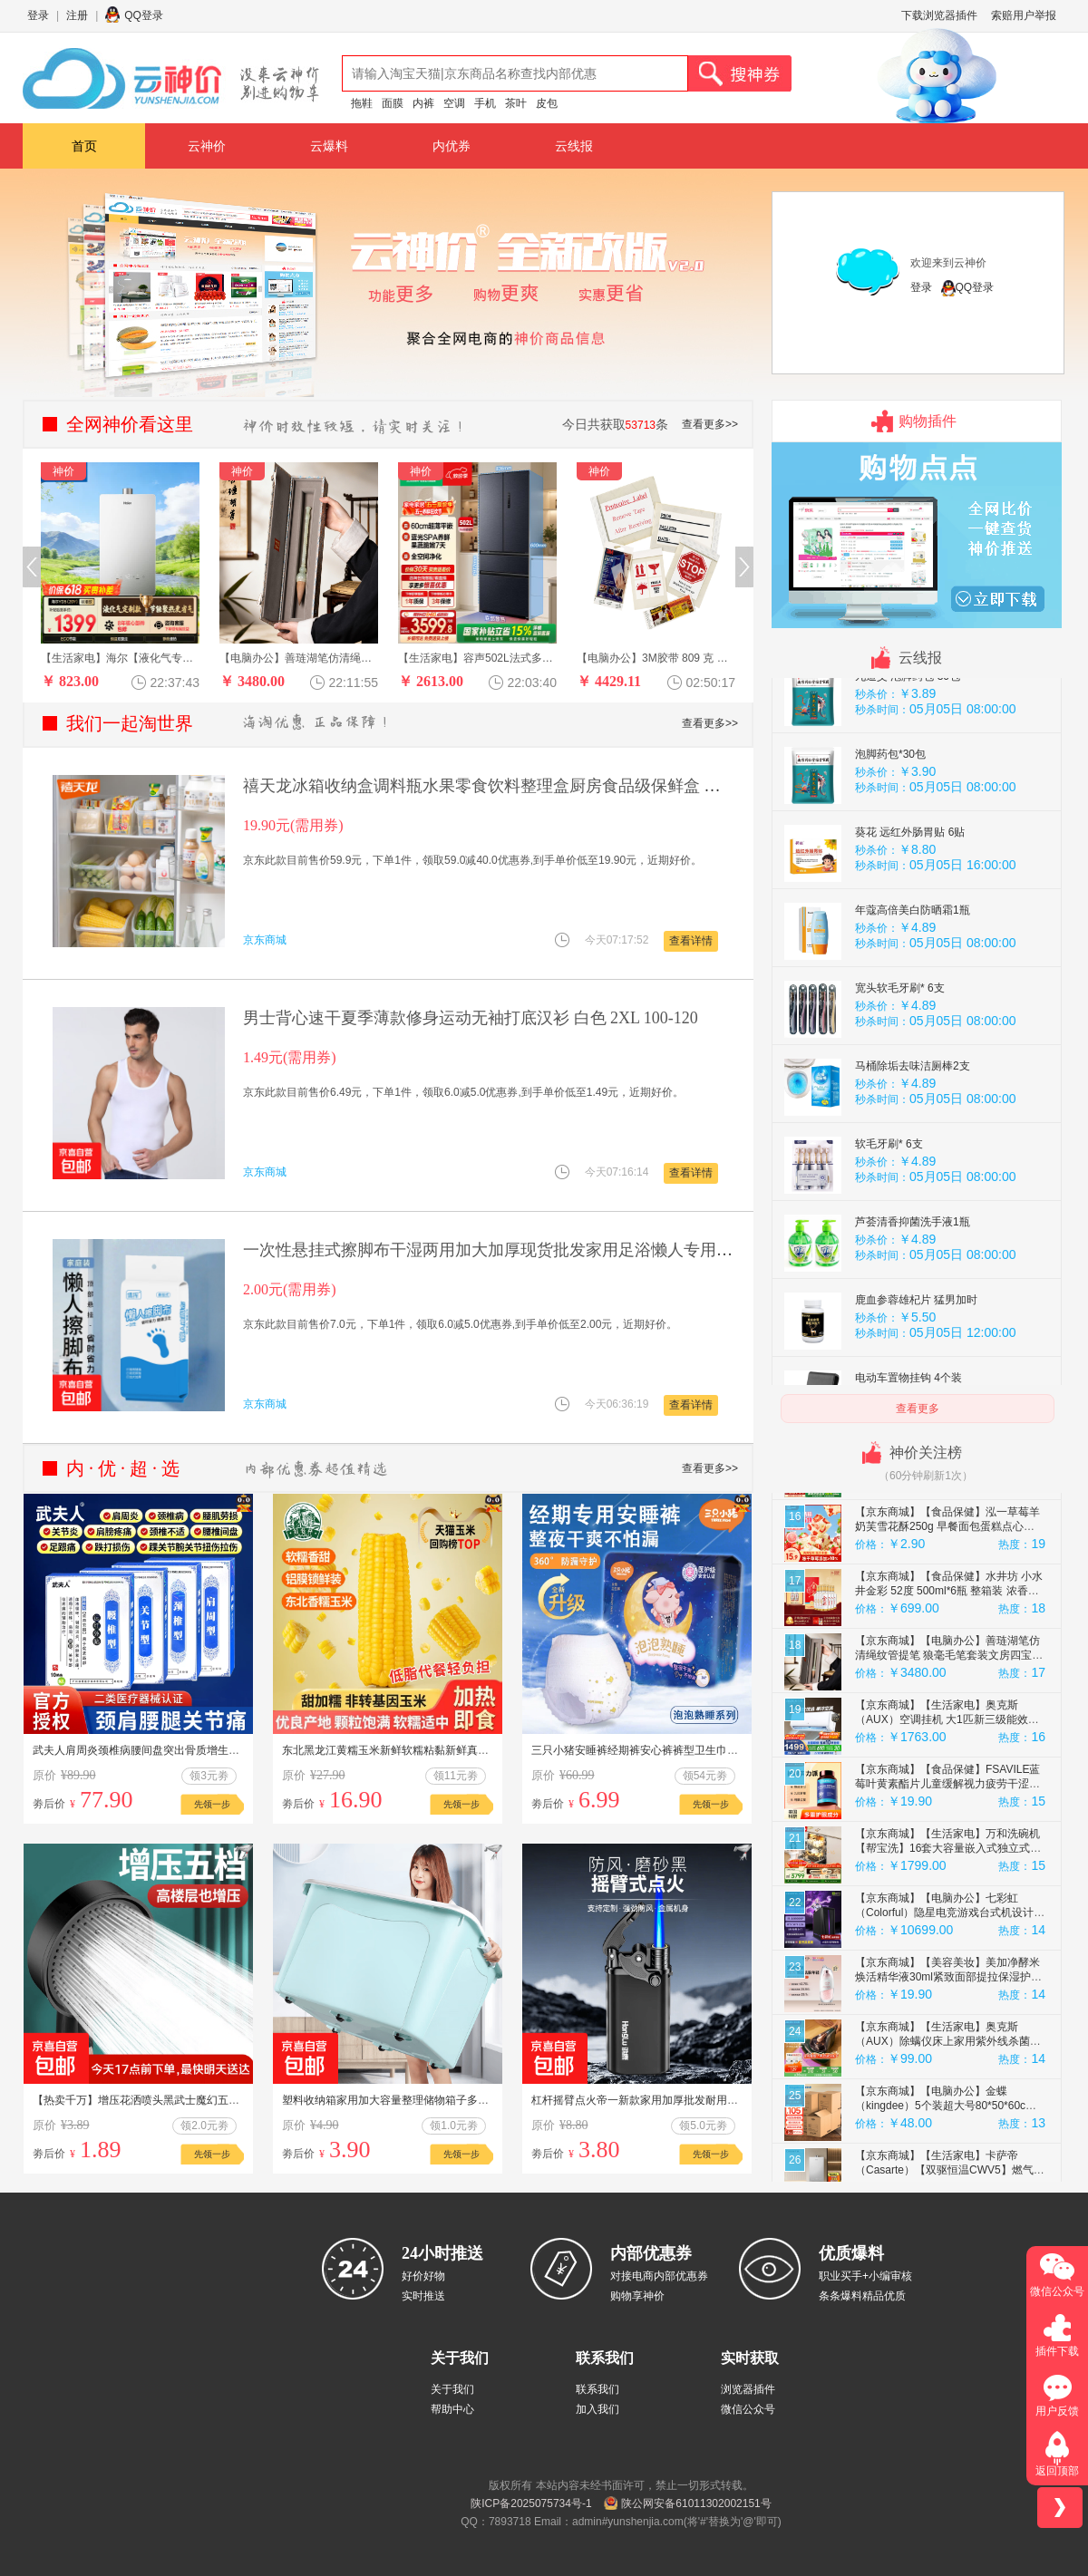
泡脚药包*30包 (890, 965)
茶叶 (516, 103)
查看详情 (691, 941)
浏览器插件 (748, 2389)
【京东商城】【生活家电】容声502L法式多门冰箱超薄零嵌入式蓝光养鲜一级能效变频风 (949, 1673)
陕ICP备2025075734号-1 (531, 2503)
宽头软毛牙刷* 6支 (900, 1199)
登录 (38, 15)
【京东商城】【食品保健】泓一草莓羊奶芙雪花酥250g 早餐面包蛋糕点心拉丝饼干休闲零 (947, 1737)
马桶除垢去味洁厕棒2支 (912, 1277)
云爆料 (329, 146)
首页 (84, 146)
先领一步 (212, 1804)
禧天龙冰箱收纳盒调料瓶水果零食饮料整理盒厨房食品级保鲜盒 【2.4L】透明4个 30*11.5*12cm (584, 786)
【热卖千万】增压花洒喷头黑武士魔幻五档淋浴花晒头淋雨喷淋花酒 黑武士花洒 (224, 2100)
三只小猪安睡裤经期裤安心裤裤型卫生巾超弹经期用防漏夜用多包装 (694, 1750)
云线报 (574, 146)
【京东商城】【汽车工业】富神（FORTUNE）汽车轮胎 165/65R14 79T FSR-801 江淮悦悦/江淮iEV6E (942, 1544)
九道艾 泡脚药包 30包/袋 (914, 731)
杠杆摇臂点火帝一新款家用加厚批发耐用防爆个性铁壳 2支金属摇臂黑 (699, 2100)
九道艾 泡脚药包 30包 (907, 887)
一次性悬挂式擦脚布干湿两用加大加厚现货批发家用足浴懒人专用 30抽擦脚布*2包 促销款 (565, 1250)
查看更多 (917, 1408)
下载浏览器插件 (939, 15)
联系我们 (597, 2389)
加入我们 (597, 2409)
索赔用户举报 (1023, 15)
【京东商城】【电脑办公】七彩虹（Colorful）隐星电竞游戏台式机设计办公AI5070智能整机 (949, 2124)
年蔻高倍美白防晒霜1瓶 (912, 1121)
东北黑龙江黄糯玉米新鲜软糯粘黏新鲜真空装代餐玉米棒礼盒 (429, 1750)
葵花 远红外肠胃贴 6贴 (910, 1043)
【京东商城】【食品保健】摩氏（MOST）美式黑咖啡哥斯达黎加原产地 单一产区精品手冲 (947, 1609)
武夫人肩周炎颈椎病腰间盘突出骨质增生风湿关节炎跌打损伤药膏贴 (196, 1750)
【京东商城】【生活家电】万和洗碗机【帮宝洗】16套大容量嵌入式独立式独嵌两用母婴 (948, 2059)
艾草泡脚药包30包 (899, 809)
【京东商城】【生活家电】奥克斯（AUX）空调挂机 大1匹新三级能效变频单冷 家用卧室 (947, 1930)
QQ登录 (143, 15)
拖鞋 (362, 103)
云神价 (207, 146)
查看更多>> (710, 424)
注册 (77, 15)
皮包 (547, 103)
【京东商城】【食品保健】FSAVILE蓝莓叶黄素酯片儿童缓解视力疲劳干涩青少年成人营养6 (947, 1995)
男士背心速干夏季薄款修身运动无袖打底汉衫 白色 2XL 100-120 (470, 1018)
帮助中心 (452, 2409)
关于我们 (452, 2389)
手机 (485, 103)
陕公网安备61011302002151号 (696, 2503)
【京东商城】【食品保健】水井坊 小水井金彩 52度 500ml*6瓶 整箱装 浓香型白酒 (949, 1802)
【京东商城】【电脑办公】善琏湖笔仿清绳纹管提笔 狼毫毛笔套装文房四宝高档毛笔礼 (949, 1866)
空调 (454, 103)
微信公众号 (748, 2409)
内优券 (451, 146)
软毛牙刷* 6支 (889, 1355)
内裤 (423, 103)
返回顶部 (1057, 2471)
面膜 (392, 103)
